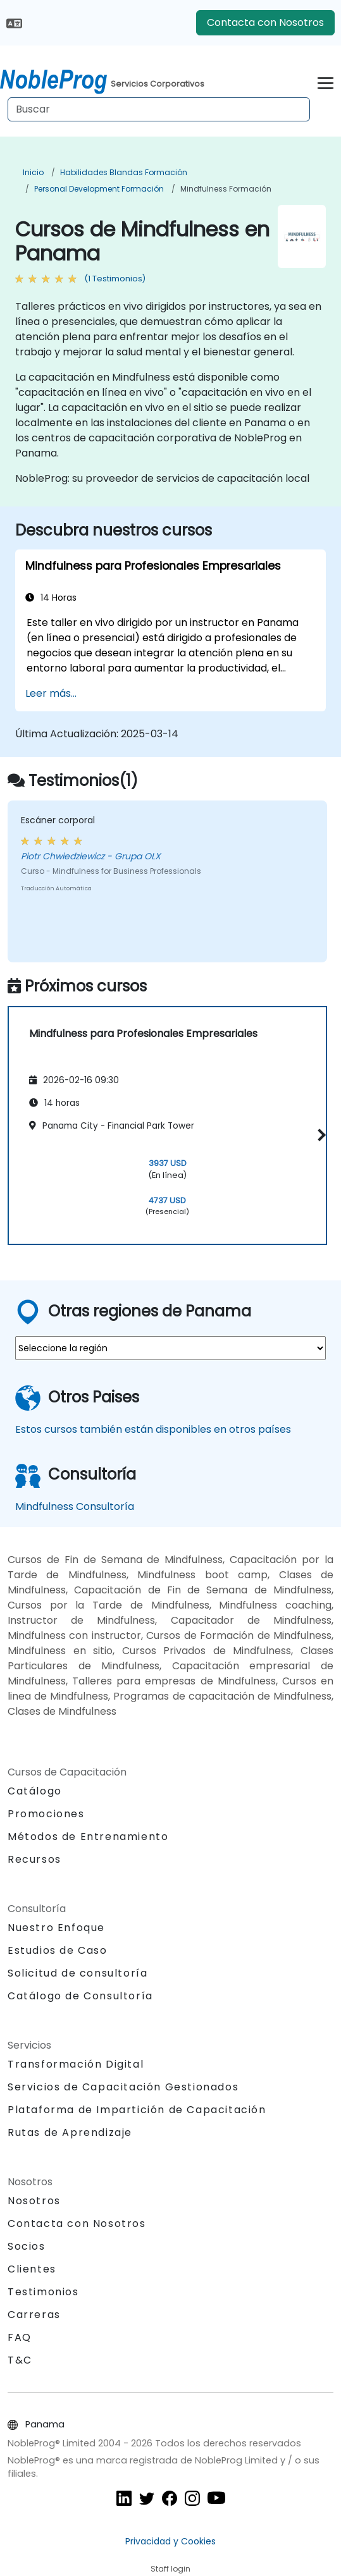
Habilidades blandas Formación (123, 172)
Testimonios (43, 2292)
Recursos (34, 1859)
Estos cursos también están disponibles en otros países (153, 1429)
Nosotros (34, 2200)
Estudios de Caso (58, 1950)
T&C (20, 2360)
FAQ (20, 2337)
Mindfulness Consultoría (74, 1506)
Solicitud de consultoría (77, 1973)
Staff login (170, 2568)
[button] (319, 1135)
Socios (27, 2246)
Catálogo (35, 1791)
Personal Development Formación (99, 188)
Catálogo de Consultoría (80, 1996)
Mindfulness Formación (225, 188)
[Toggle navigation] (325, 81)
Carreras (34, 2314)
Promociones (46, 1813)
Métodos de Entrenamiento (88, 1836)
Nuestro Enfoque (56, 1927)
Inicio (33, 172)
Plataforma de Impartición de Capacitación (137, 2109)
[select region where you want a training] (170, 1348)
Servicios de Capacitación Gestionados (123, 2087)
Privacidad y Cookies (170, 2541)
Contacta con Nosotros (265, 22)
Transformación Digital (76, 2064)
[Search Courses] (159, 109)
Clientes (32, 2269)
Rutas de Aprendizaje (70, 2132)
